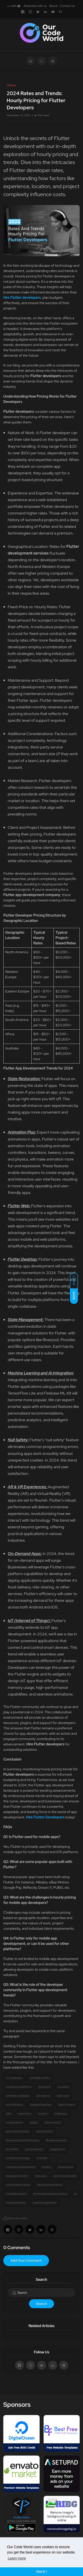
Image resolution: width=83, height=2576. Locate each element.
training (46, 2167)
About (53, 6)
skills (8, 2113)
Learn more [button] (17, 2558)
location (43, 2113)
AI (75, 2194)
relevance (40, 2176)
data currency (53, 2122)
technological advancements (50, 2194)
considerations (14, 2122)
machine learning (16, 2202)
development (66, 2167)
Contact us (67, 6)
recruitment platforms (18, 2087)
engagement (57, 2149)
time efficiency (14, 2104)
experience (24, 2113)
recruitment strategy (18, 2158)
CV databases (14, 2078)
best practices (44, 2131)
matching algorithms (45, 2202)
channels (42, 2158)
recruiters (63, 2087)
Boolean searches (56, 2140)
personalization (34, 2149)
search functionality (65, 2176)
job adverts (43, 2096)
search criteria (66, 2104)
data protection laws (17, 2131)
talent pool (63, 2096)
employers (45, 2087)
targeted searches (41, 2104)
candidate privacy (16, 2194)
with (13, 6)
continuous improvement (20, 2167)
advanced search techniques (22, 2140)
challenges (61, 2113)
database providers (17, 2176)
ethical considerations (49, 2185)
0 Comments (16, 2248)
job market (12, 2149)
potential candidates (17, 2096)
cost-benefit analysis (18, 2185)
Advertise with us (35, 6)
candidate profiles (39, 2078)
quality (34, 2122)
